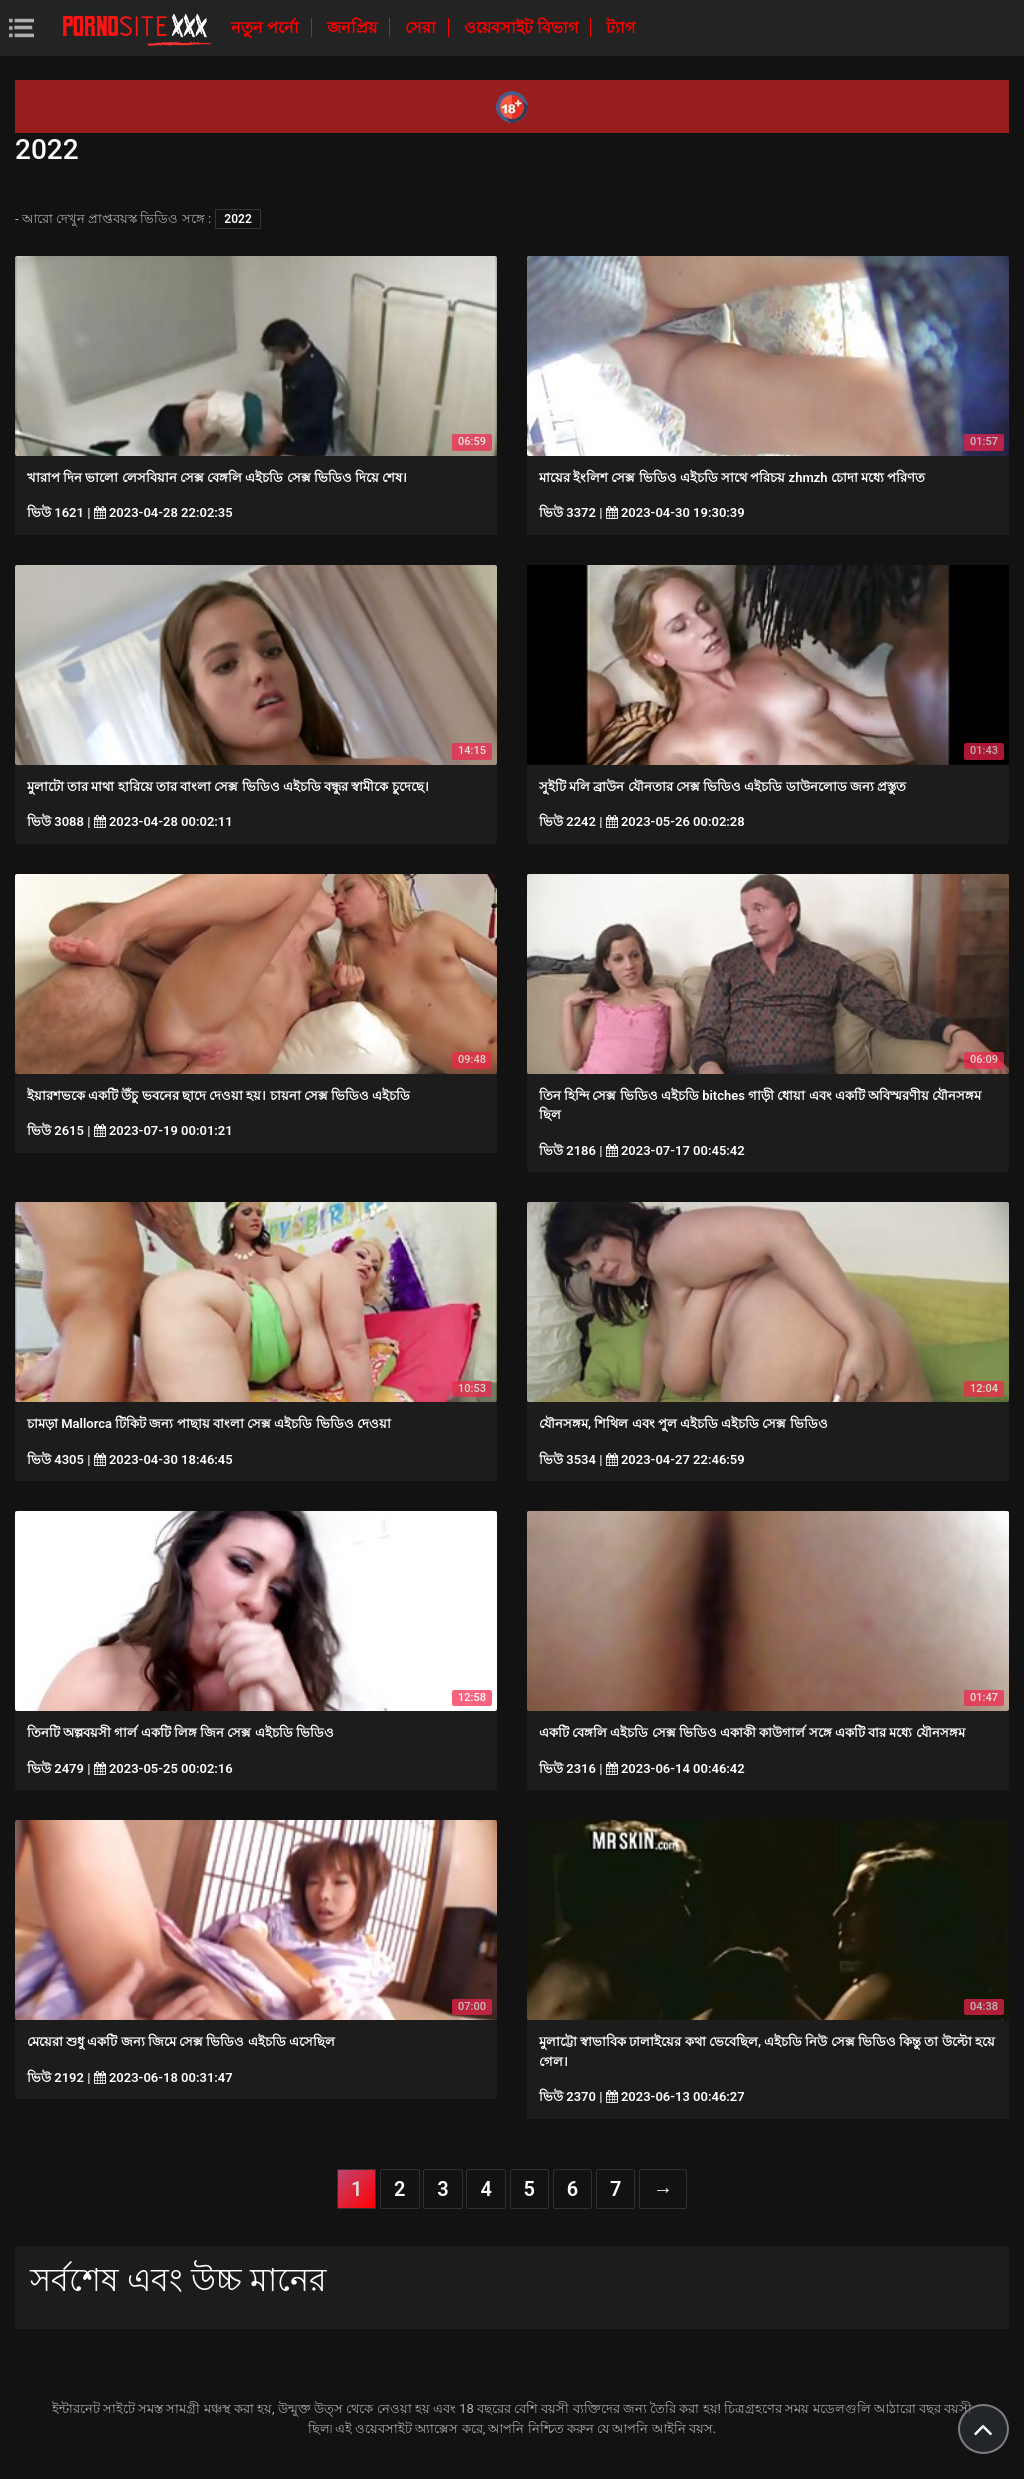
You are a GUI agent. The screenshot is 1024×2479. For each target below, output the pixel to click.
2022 (237, 219)
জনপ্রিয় (354, 27)
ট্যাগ (620, 27)
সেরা (422, 27)
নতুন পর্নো (267, 27)
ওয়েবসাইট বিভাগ (523, 27)
